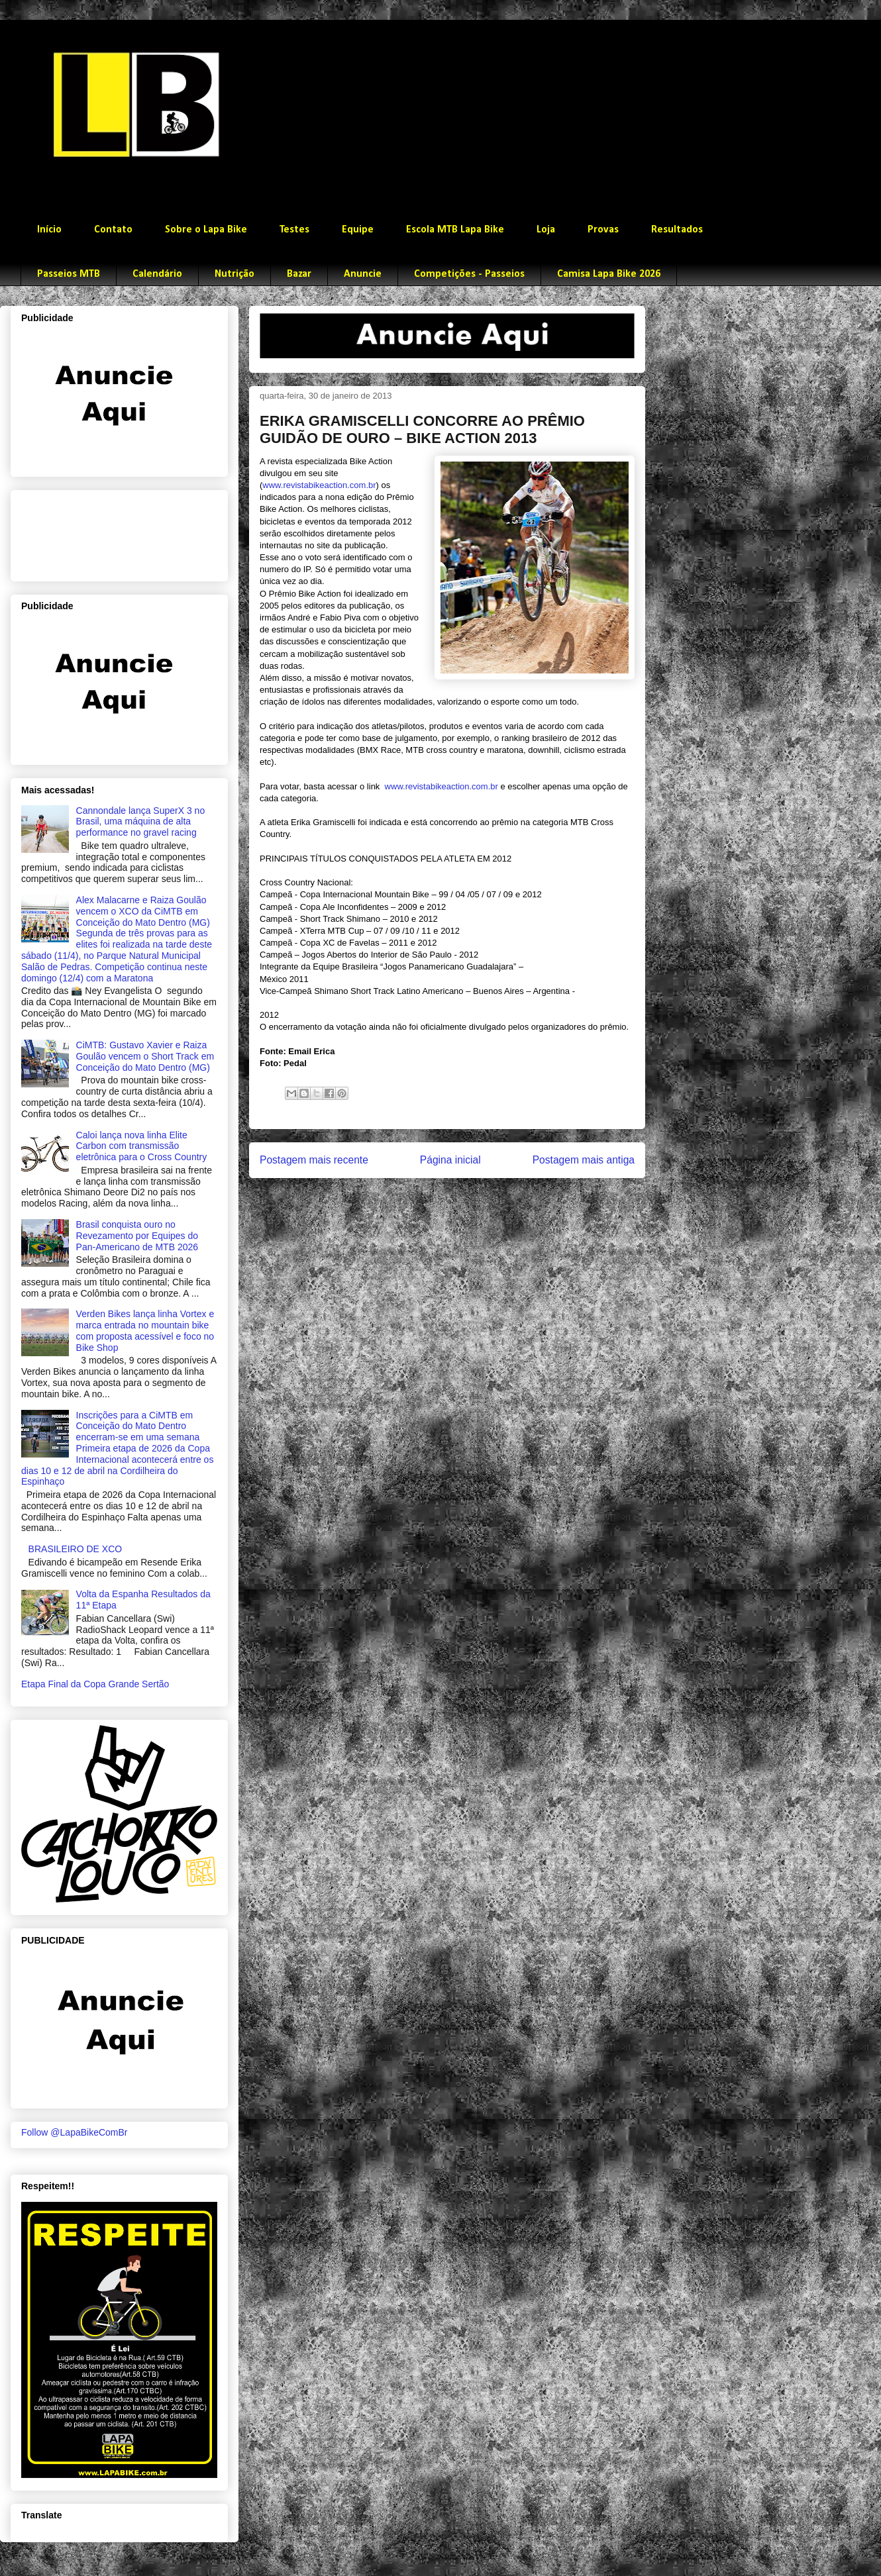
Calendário (157, 274)
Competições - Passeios (469, 274)
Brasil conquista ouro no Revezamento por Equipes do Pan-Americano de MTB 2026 (137, 1235)
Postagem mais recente (314, 1159)
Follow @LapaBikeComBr (74, 2132)
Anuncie (363, 274)
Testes (294, 229)
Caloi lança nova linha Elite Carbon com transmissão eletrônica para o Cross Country (141, 1146)
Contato (113, 229)
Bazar (299, 274)
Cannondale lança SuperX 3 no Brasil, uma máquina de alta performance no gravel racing (140, 821)
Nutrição (234, 274)
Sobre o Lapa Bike (206, 229)
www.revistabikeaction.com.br (319, 485)
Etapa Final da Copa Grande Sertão (95, 1684)
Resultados (677, 229)
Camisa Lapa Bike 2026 (608, 274)
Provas (603, 229)
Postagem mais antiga (584, 1159)
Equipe (358, 229)
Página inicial (450, 1159)
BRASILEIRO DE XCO (75, 1549)
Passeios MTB (68, 274)
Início (49, 229)
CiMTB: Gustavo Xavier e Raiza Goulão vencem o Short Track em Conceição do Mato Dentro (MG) (145, 1056)
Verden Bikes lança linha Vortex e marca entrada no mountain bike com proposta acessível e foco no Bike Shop (145, 1330)
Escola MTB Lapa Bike (455, 229)
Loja (546, 229)
